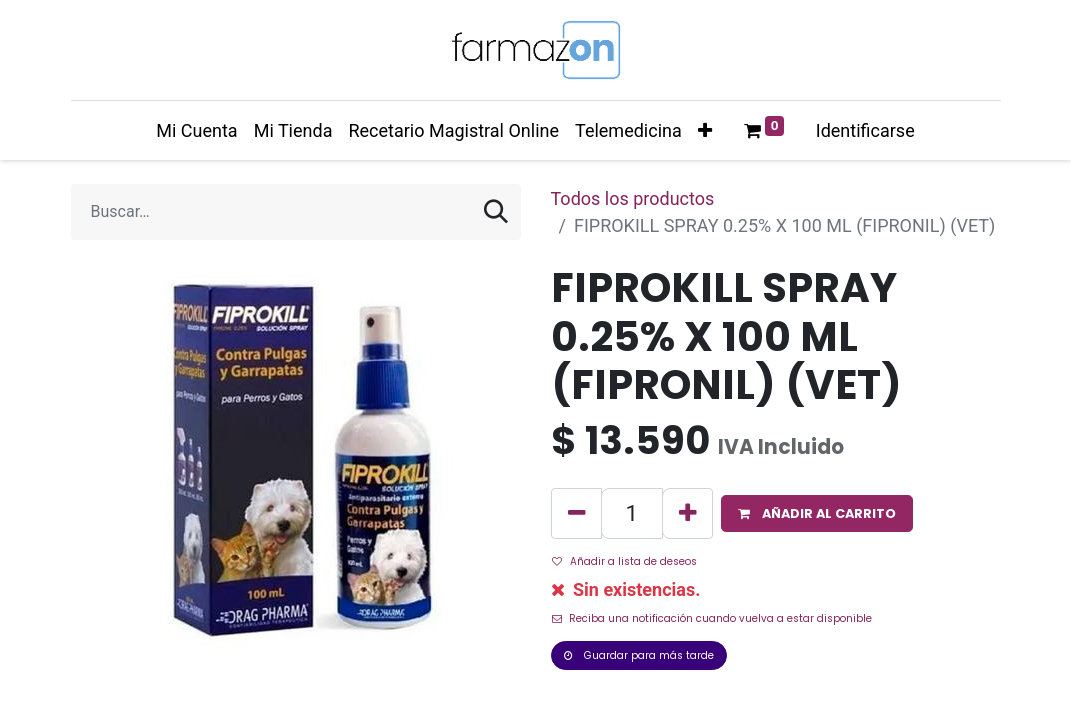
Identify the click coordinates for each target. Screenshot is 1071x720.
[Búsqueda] (496, 212)
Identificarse (865, 130)
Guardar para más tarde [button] (639, 655)
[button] (705, 130)
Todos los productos (633, 198)
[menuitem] (196, 130)
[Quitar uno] (576, 513)
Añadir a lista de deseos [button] (624, 561)
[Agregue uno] (687, 513)
